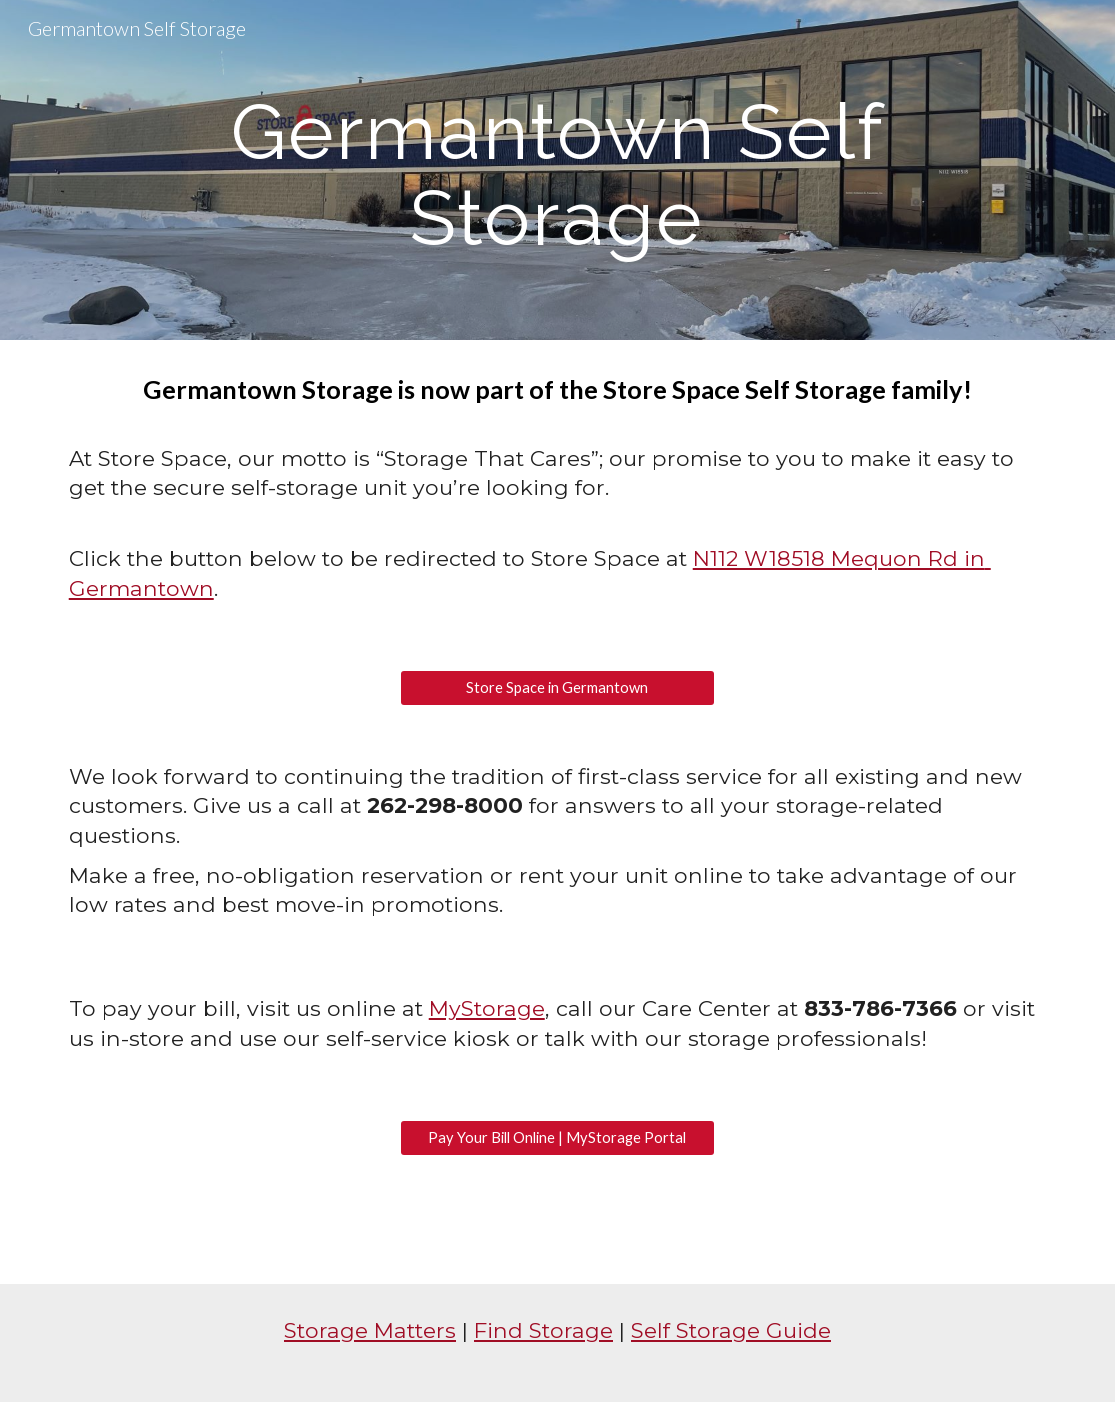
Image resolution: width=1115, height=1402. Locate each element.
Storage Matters (370, 1330)
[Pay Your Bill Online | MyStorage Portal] (557, 1138)
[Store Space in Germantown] (557, 688)
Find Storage (543, 1330)
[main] (558, 170)
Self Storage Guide (731, 1330)
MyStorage (487, 1008)
